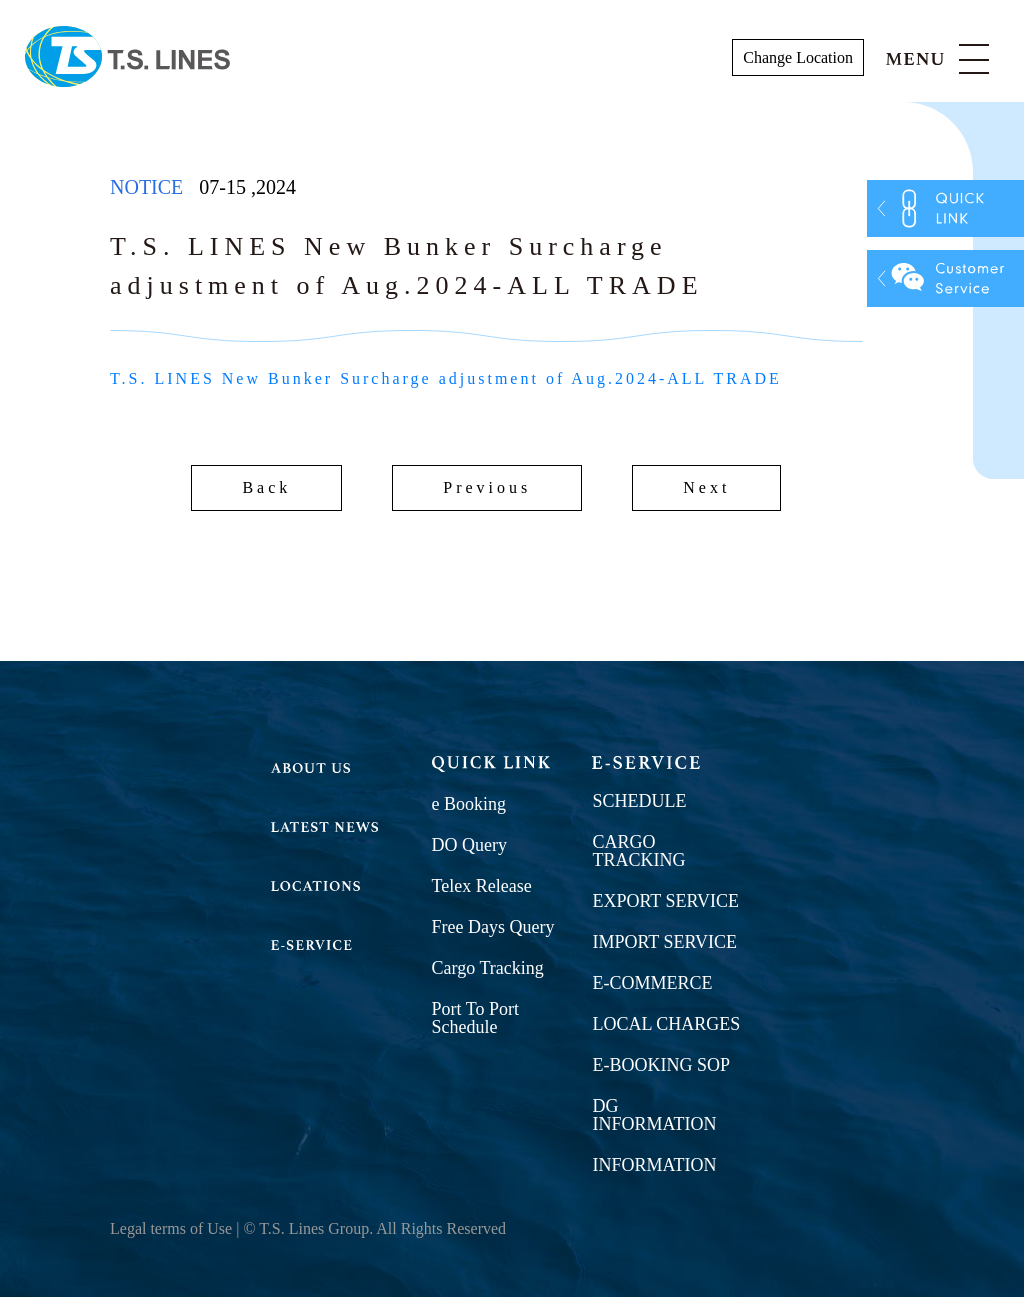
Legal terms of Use (171, 1228)
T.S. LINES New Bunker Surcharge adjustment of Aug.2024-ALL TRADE (446, 378)
